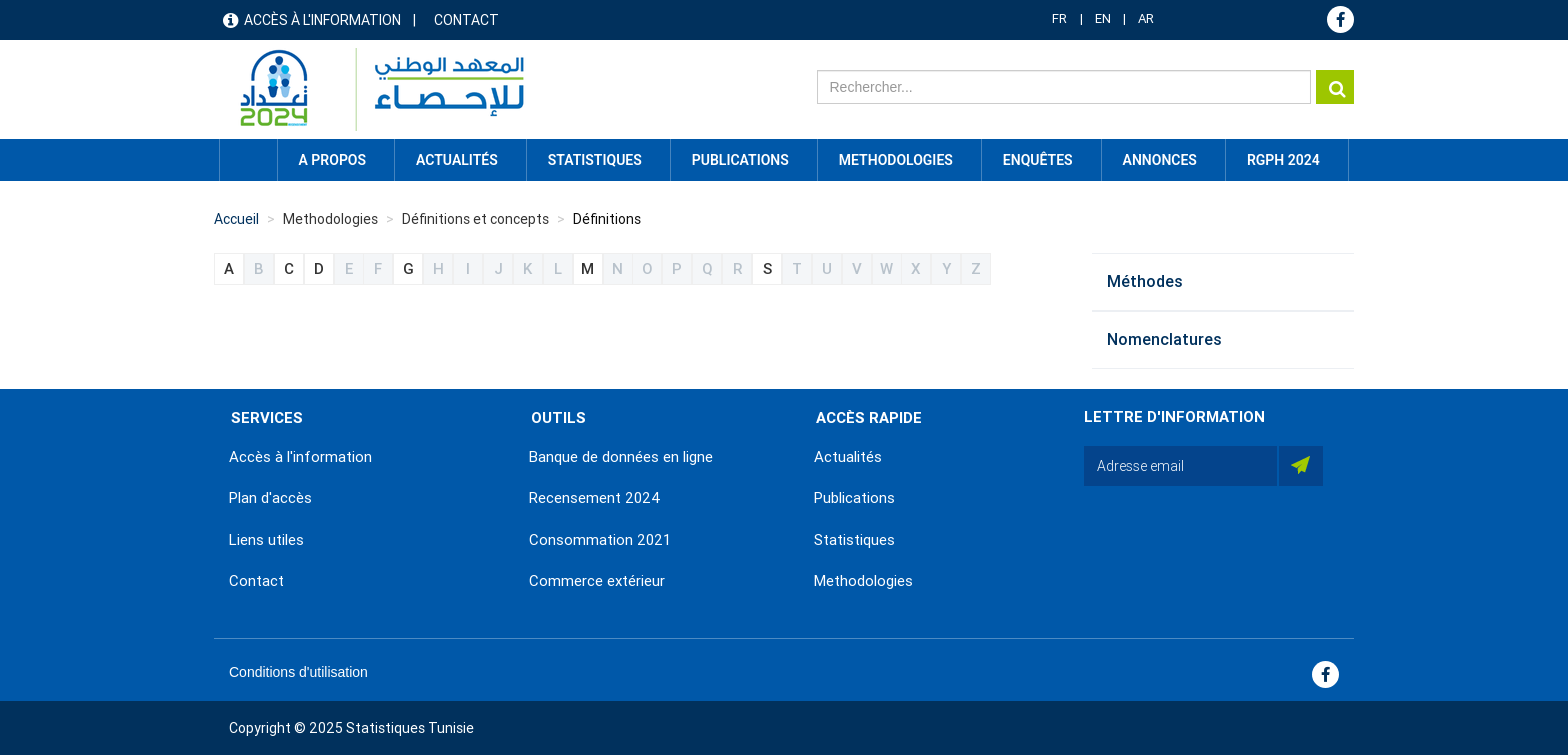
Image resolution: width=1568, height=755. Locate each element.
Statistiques (854, 540)
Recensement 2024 (595, 498)
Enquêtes (1038, 160)
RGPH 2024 (1283, 160)
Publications (740, 160)
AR (1146, 18)
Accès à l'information (322, 20)
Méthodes (1145, 281)
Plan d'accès (270, 498)
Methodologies (863, 581)
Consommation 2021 (600, 540)
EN (1103, 18)
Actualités (848, 457)
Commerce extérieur (597, 581)
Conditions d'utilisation (298, 672)
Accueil (248, 160)
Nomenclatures (1164, 339)
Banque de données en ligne (621, 457)
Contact (466, 20)
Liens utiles (266, 540)
